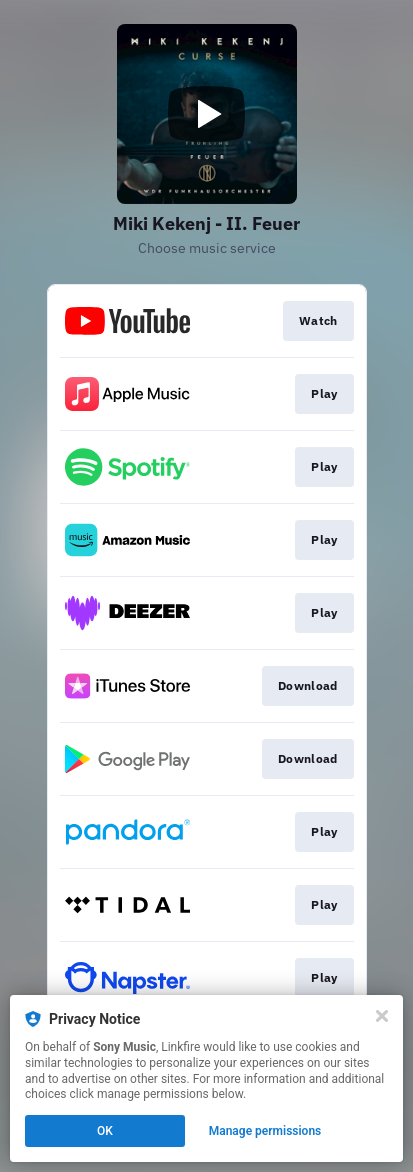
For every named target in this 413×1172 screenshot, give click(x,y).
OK (105, 1131)
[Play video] (207, 114)
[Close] (382, 1016)
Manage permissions (265, 1131)
